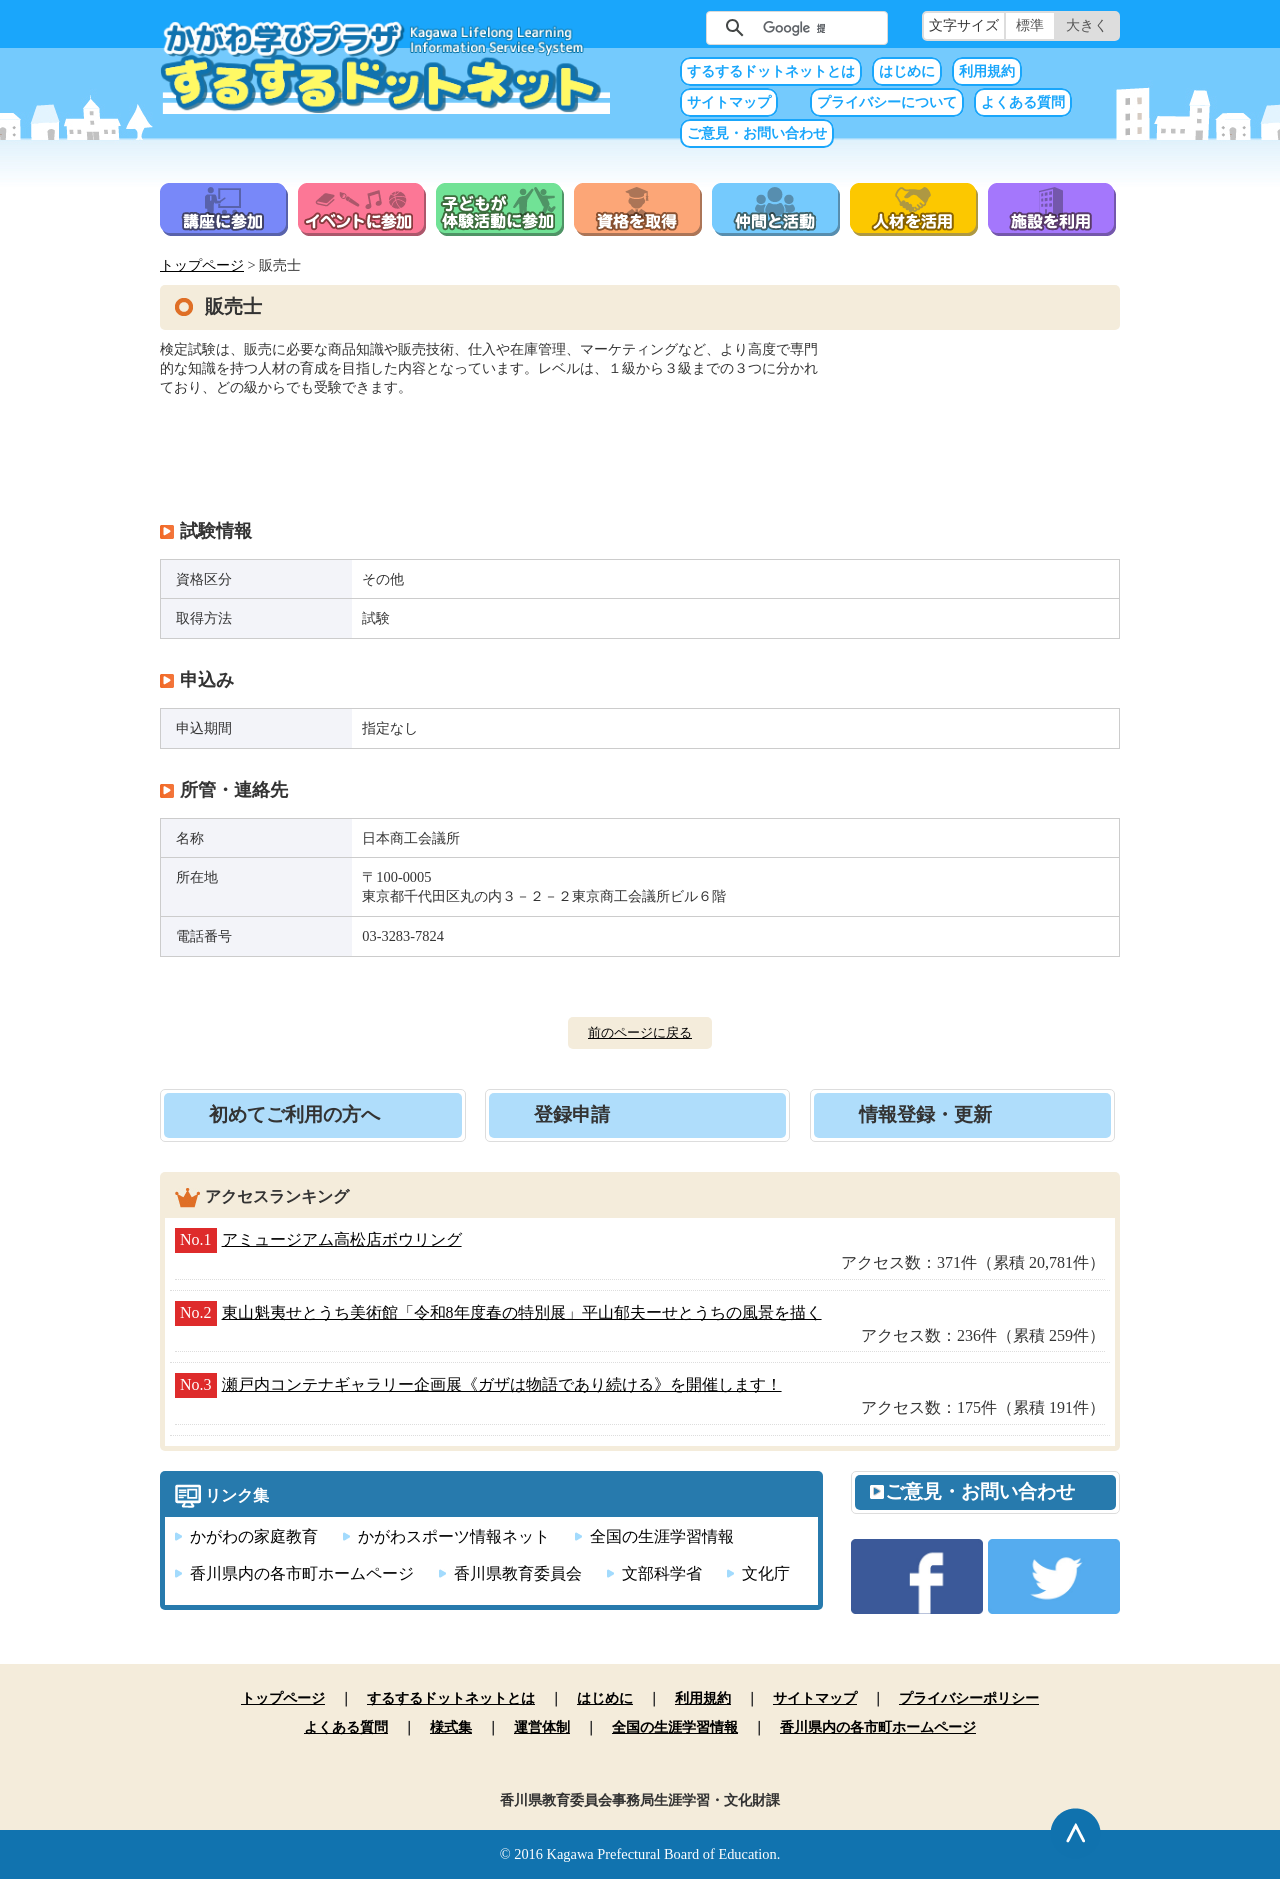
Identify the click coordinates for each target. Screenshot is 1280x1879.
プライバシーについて (887, 102)
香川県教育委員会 (518, 1573)
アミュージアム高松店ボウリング (342, 1239)
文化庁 (766, 1573)
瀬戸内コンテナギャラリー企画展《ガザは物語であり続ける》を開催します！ (502, 1384)
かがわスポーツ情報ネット (454, 1536)
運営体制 (542, 1727)
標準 (1030, 25)
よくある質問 (1023, 102)
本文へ (640, 0)
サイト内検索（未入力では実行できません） (674, 25)
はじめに (907, 71)
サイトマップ (729, 102)
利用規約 (987, 71)
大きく (1087, 25)
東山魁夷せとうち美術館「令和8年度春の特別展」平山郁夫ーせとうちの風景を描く (522, 1312)
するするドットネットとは (771, 71)
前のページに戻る (640, 1032)
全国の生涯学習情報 (662, 1536)
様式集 (451, 1727)
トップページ (202, 265)
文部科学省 (662, 1573)
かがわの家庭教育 (254, 1536)
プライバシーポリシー (969, 1698)
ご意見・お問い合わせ (757, 133)
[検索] (794, 28)
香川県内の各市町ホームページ (302, 1573)
